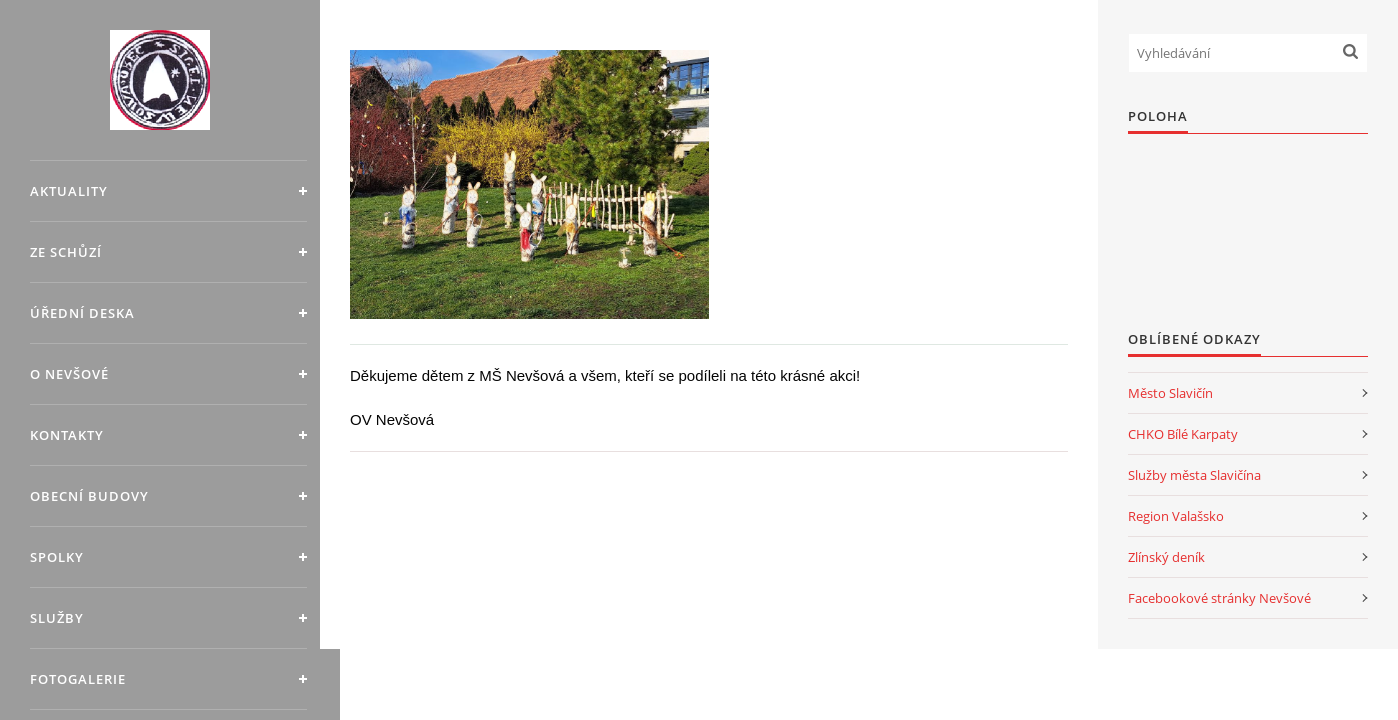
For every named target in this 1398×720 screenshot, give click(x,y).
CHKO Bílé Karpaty (1183, 434)
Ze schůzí (66, 252)
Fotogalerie (78, 679)
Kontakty (67, 435)
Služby (57, 618)
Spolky (57, 557)
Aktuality (69, 191)
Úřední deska (82, 313)
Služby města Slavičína (1194, 475)
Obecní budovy (89, 496)
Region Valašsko (1176, 516)
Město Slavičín (1170, 393)
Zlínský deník (1166, 557)
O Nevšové (69, 374)
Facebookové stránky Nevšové (1219, 598)
